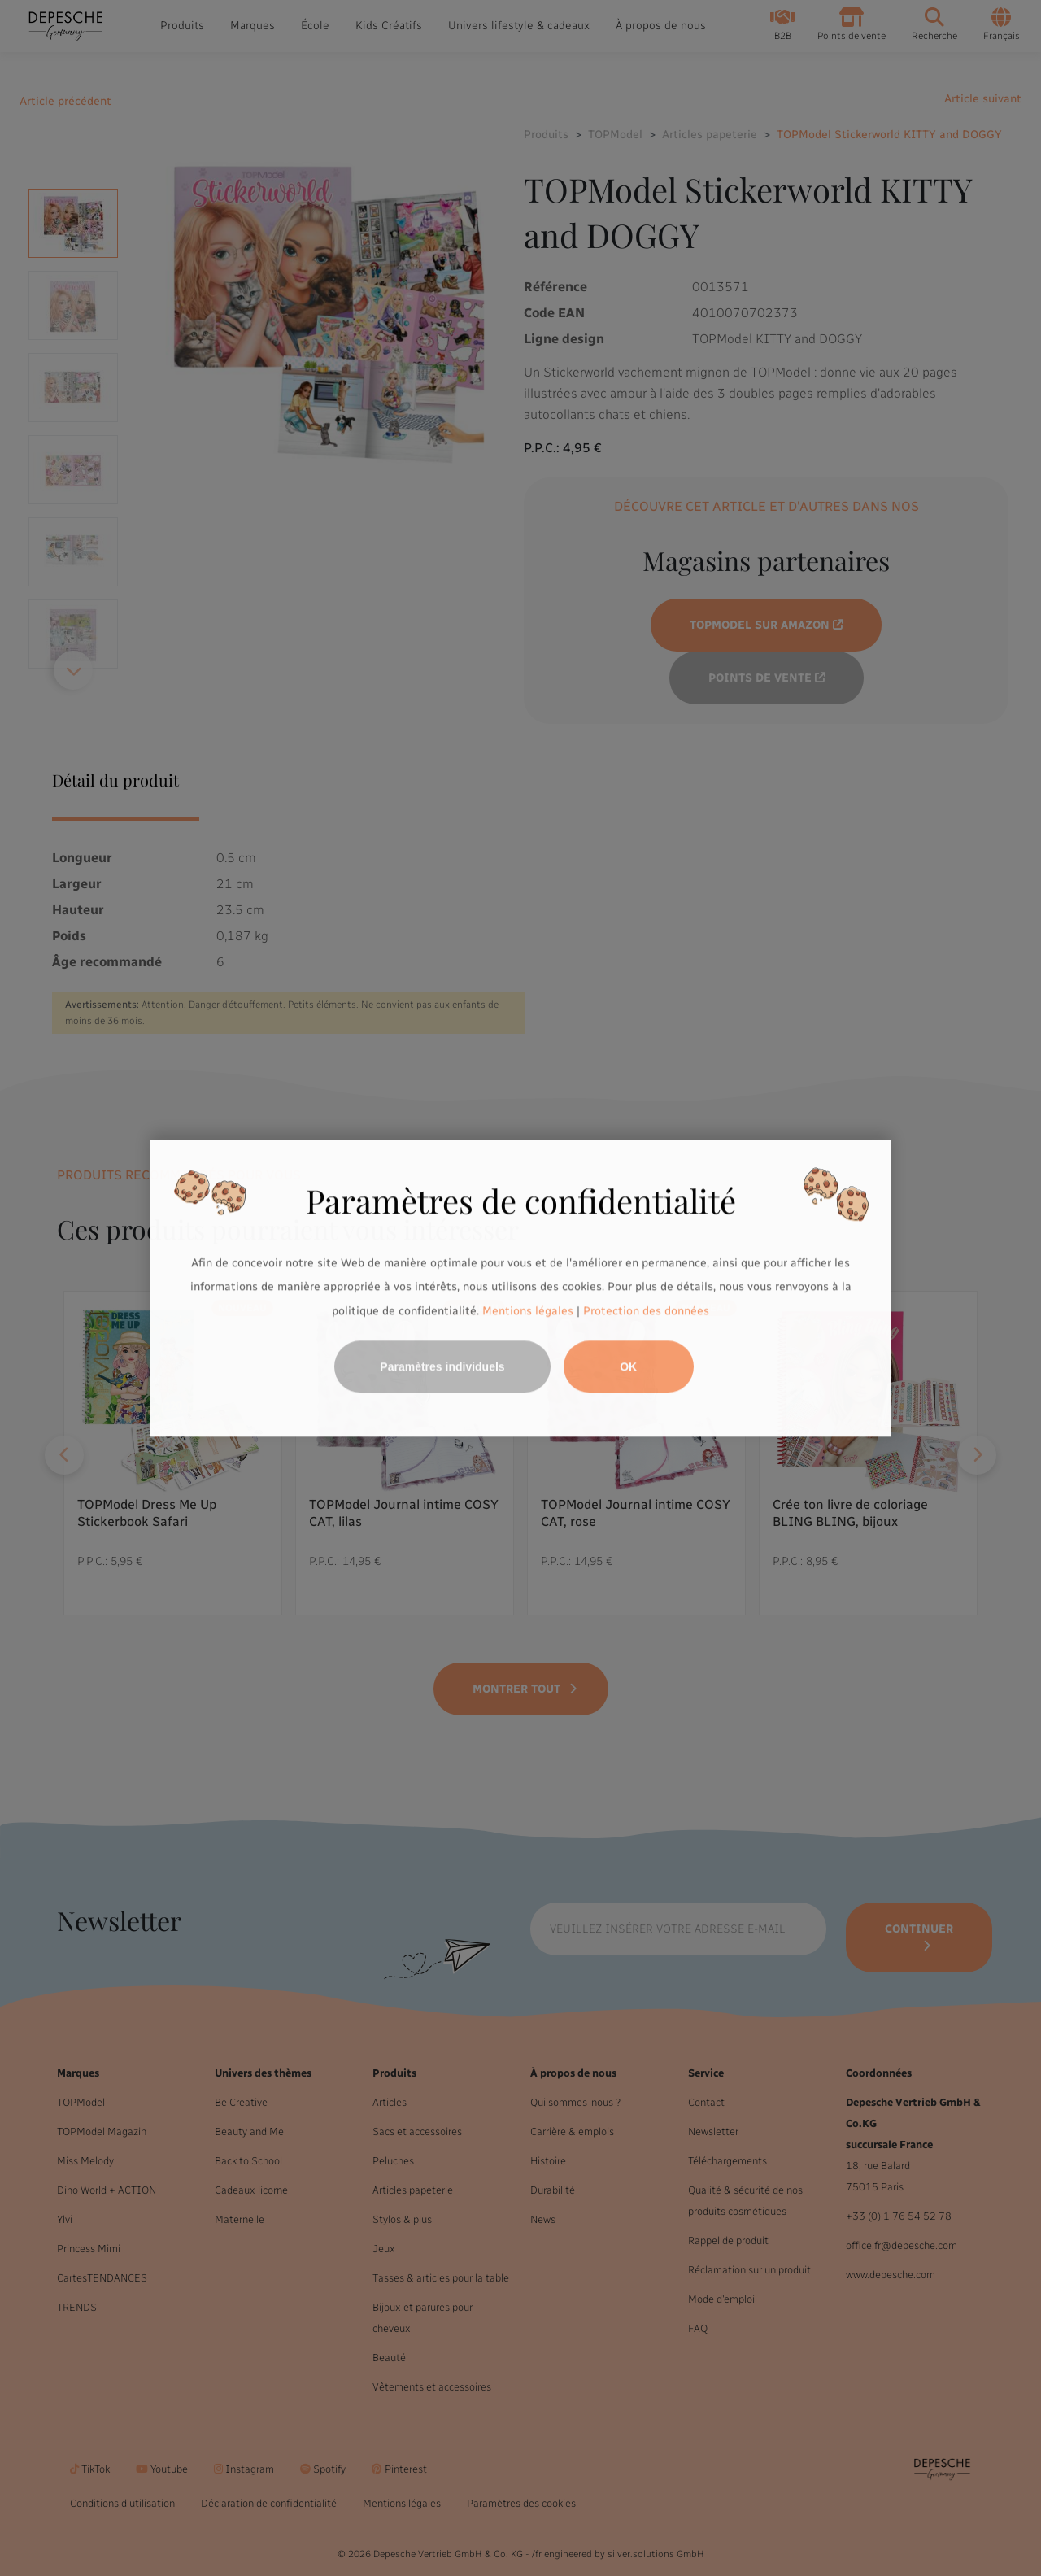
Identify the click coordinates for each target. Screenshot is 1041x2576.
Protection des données (646, 1311)
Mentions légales (527, 1311)
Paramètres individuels (442, 1366)
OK (628, 1366)
